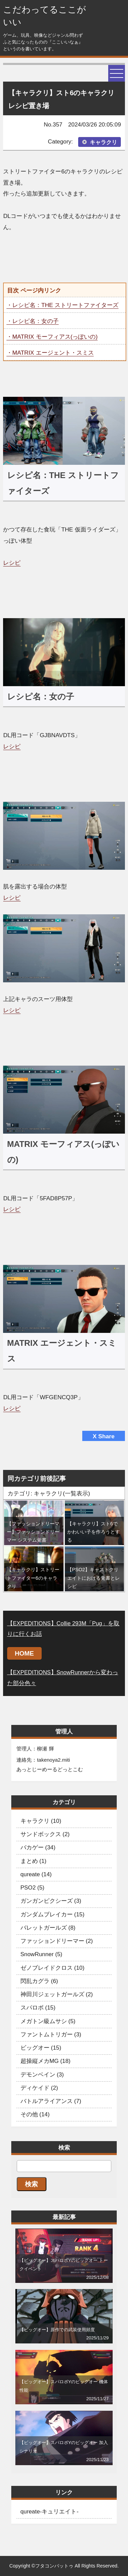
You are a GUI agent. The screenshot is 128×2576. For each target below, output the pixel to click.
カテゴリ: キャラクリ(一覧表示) (49, 1493)
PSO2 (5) (32, 1887)
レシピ (11, 562)
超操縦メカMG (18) (45, 2061)
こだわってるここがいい (44, 16)
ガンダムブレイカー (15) (52, 1914)
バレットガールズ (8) (47, 1928)
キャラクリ (103, 142)
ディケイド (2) (39, 2088)
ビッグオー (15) (40, 2048)
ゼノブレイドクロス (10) (52, 1968)
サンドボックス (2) (45, 1834)
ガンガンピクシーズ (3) (50, 1901)
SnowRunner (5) (41, 1954)
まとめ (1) (33, 1861)
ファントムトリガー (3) (50, 2034)
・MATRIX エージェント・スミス (50, 352)
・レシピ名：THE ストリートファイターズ (62, 305)
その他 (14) (35, 2114)
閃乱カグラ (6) (39, 1981)
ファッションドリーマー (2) (56, 1941)
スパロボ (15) (38, 2007)
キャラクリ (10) (40, 1821)
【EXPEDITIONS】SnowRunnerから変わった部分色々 (62, 1677)
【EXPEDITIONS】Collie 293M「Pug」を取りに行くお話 (63, 1628)
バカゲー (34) (38, 1847)
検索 (31, 2184)
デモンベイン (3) (42, 2074)
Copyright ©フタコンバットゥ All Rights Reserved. (64, 2566)
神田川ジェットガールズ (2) (56, 1994)
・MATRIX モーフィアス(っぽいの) (52, 336)
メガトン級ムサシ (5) (47, 2021)
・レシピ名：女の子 (32, 321)
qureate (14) (36, 1874)
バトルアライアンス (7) (50, 2101)
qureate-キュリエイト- (49, 2511)
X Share (103, 1436)
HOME (24, 1653)
